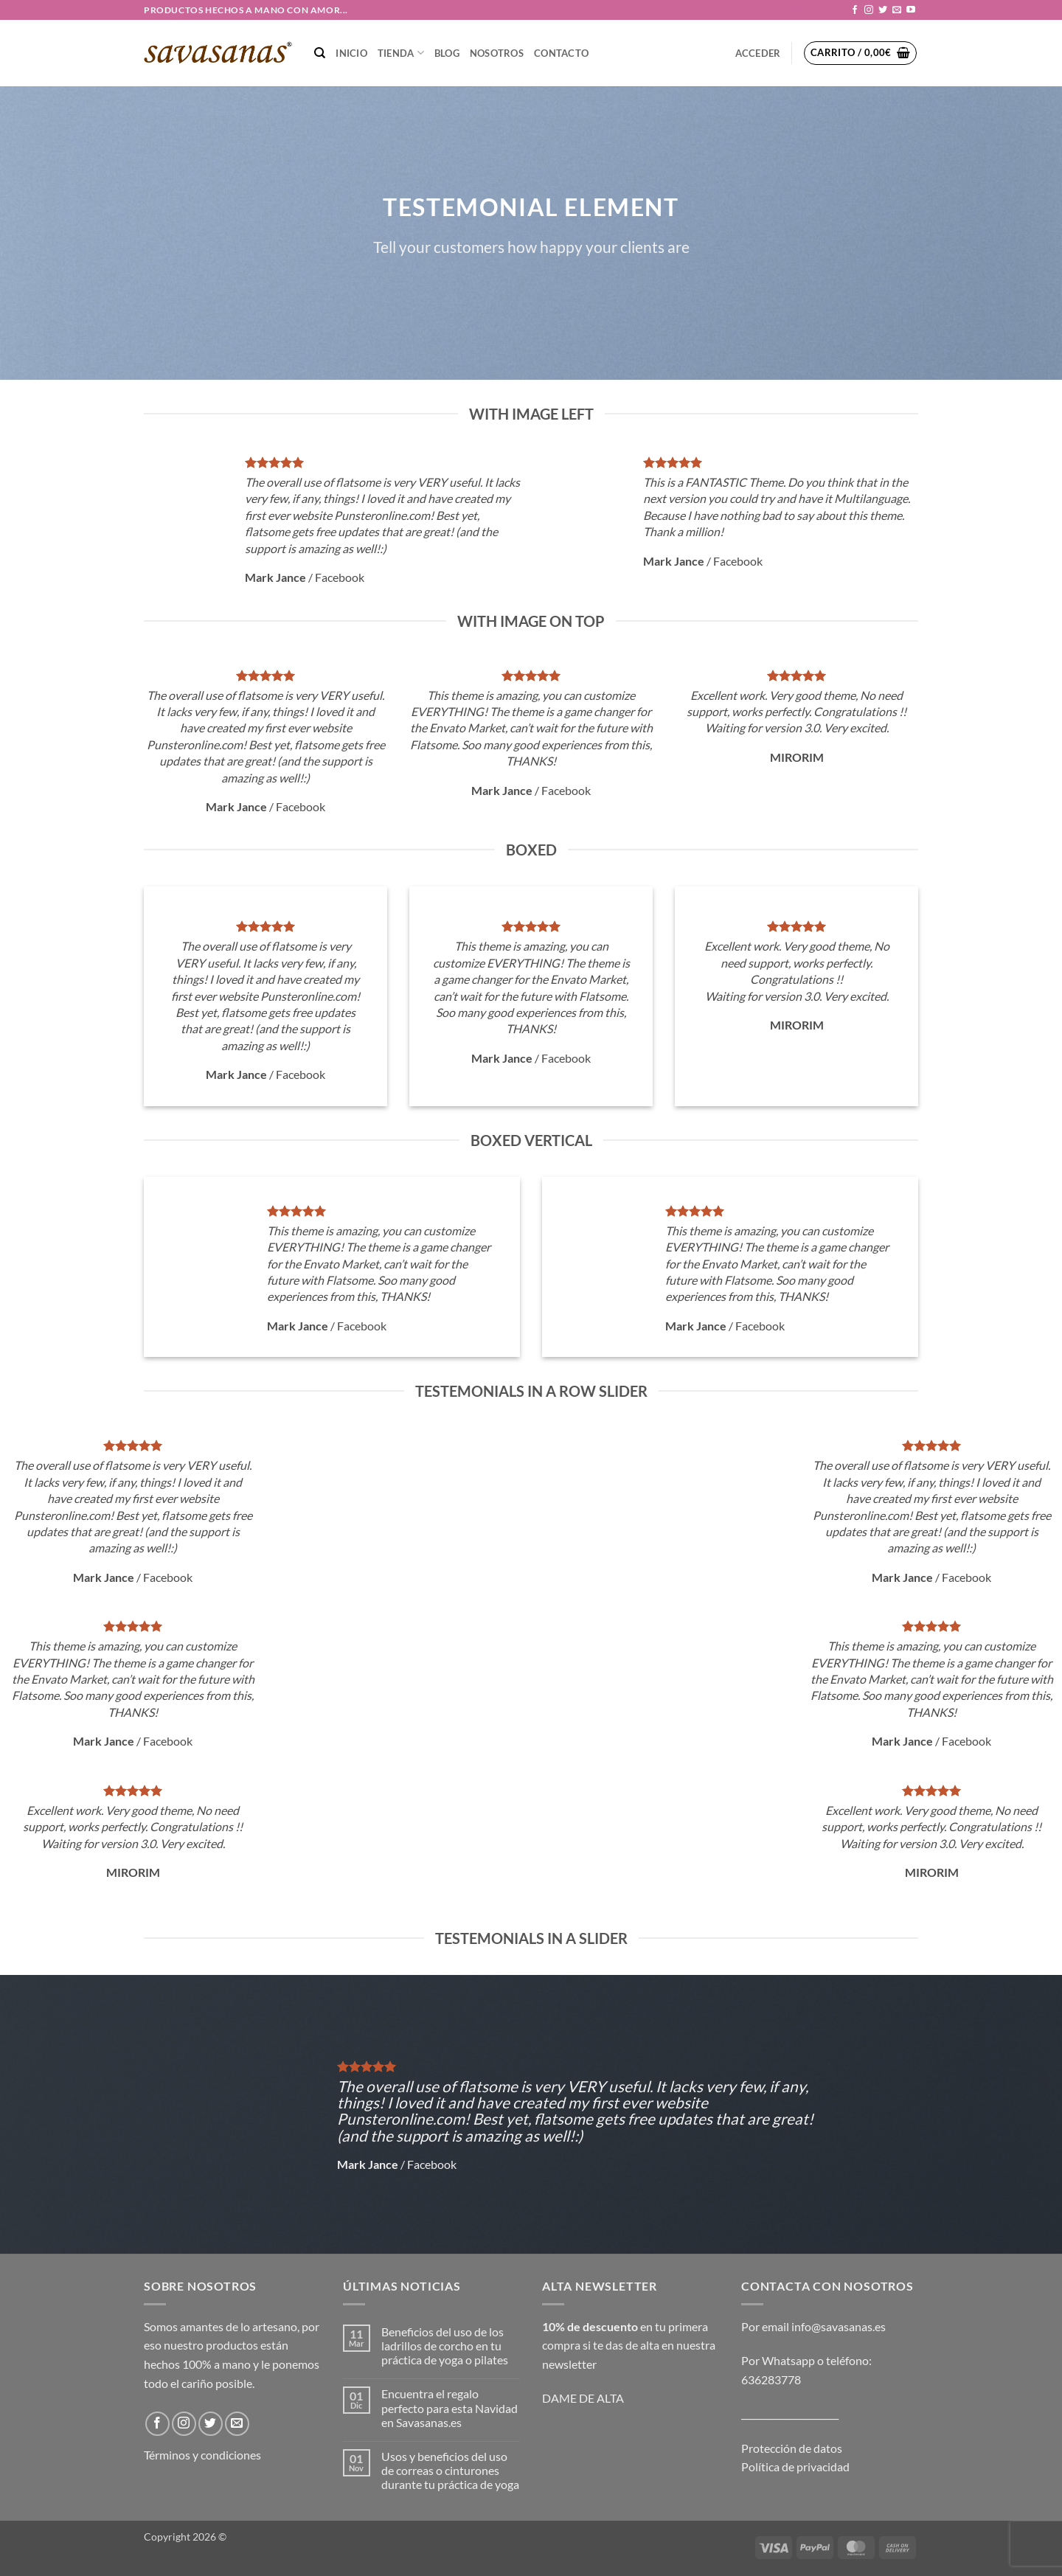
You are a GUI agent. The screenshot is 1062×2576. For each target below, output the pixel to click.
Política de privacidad (795, 2466)
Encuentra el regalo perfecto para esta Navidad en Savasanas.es (449, 2407)
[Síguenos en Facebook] (854, 10)
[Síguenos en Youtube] (910, 10)
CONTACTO (561, 53)
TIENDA (401, 53)
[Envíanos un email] (896, 10)
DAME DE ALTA (583, 2398)
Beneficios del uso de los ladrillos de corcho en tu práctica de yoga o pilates (444, 2346)
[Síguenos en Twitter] (882, 10)
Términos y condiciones (202, 2455)
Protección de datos (791, 2448)
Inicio (351, 53)
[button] (808, 10)
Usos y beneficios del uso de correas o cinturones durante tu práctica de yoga (450, 2470)
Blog (446, 53)
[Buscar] (319, 53)
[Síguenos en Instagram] (868, 10)
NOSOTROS (497, 53)
